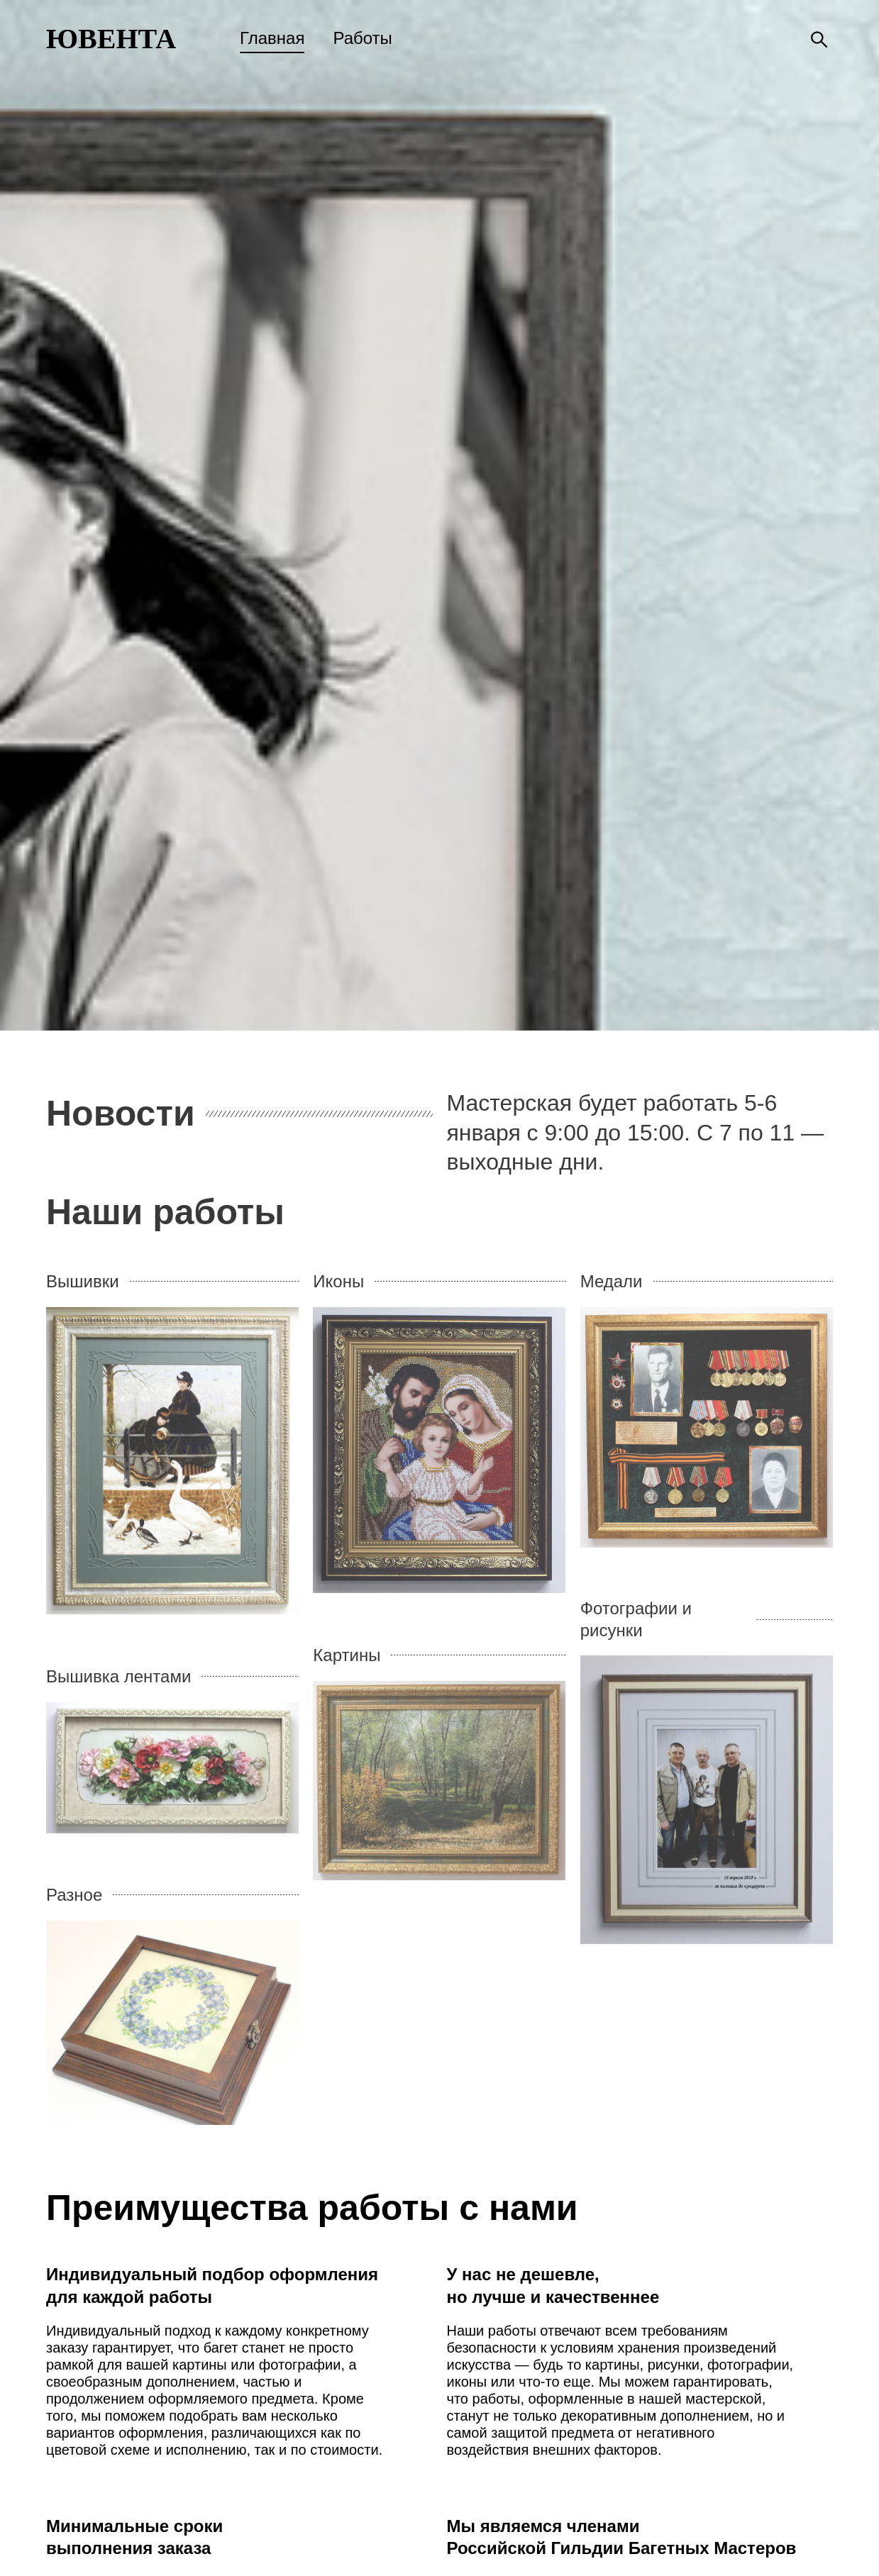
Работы (362, 38)
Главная (272, 38)
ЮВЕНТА (111, 39)
